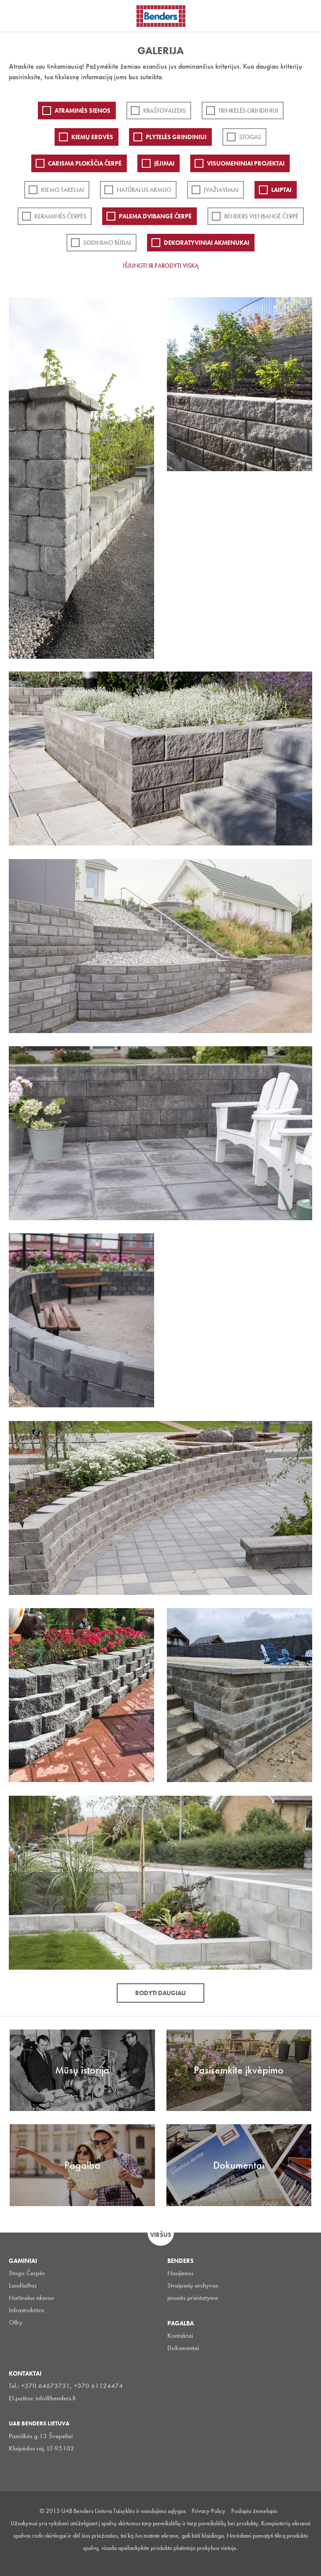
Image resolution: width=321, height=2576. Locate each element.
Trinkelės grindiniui (248, 110)
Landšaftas (23, 2285)
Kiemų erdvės (92, 137)
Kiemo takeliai (62, 190)
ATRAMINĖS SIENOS (83, 110)
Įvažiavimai (221, 190)
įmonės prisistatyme (192, 2297)
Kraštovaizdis (164, 110)
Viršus (160, 2235)
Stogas (250, 137)
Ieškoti (308, 15)
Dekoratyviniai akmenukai (206, 243)
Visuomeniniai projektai (245, 163)
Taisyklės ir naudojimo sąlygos (149, 2511)
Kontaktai (180, 2335)
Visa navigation (18, 17)
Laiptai (281, 190)
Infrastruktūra (26, 2310)
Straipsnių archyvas (192, 2285)
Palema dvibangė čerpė (155, 216)
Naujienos (180, 2273)
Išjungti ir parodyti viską (161, 265)
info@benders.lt (56, 2398)
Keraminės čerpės (60, 216)
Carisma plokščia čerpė (85, 163)
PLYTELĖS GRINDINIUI (176, 137)
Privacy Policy (208, 2511)
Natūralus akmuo (144, 190)
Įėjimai (164, 163)
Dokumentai (183, 2347)
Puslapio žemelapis (254, 2511)
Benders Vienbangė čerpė (261, 216)
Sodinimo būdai (107, 243)
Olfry (15, 2322)
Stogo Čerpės (26, 2273)
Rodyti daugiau (160, 1993)
